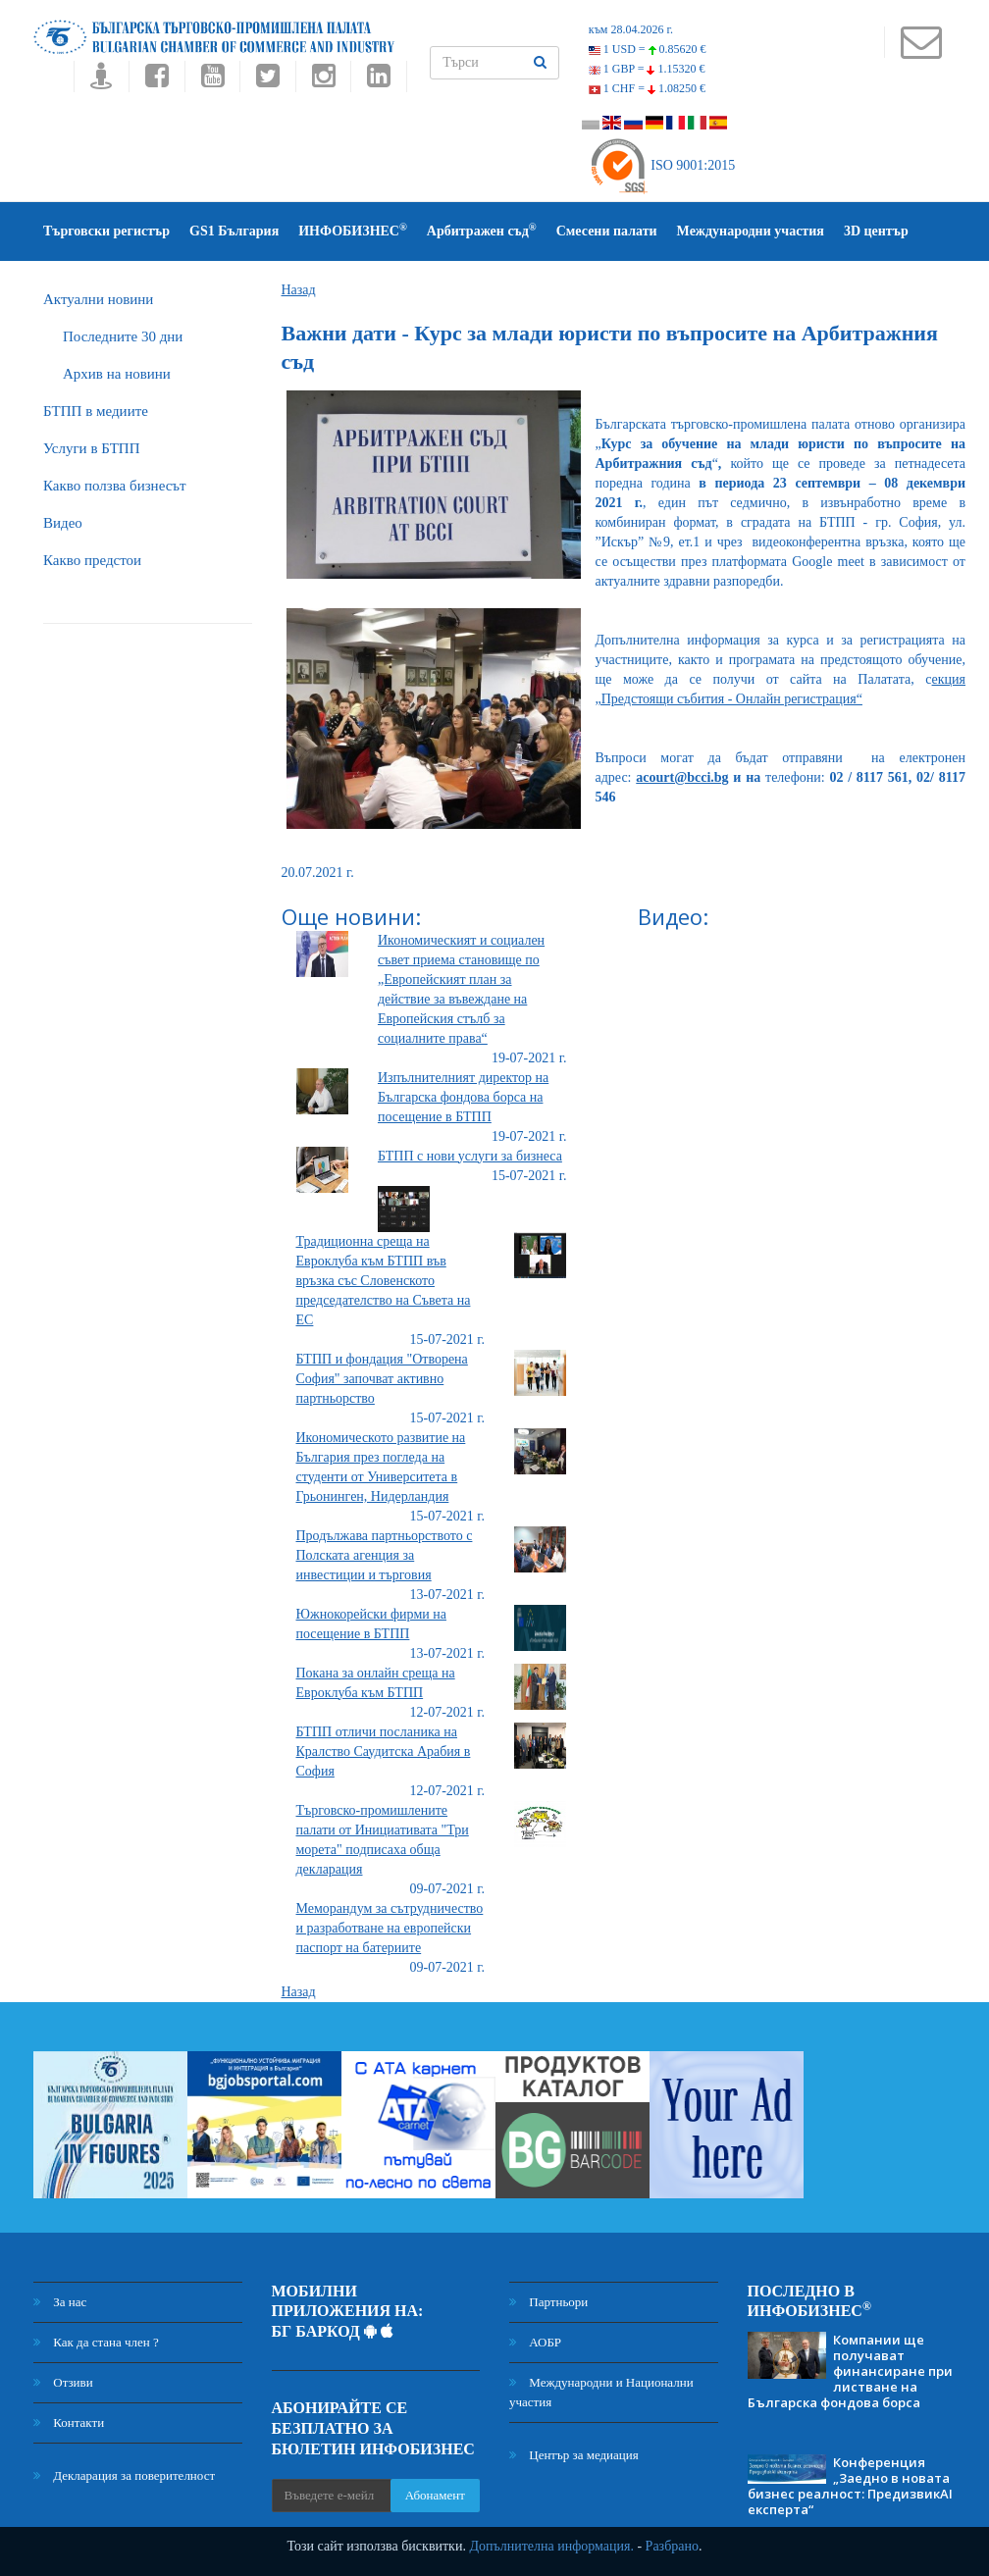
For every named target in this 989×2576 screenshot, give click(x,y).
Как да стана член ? (96, 2342)
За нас (59, 2301)
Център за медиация (574, 2454)
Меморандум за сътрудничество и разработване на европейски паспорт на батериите (390, 1928)
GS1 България (234, 231)
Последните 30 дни (122, 336)
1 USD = (647, 49)
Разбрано (672, 2546)
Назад (299, 290)
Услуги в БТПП (91, 448)
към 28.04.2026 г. (631, 29)
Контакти (68, 2422)
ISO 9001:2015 (662, 165)
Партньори (548, 2301)
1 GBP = (647, 69)
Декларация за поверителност (124, 2475)
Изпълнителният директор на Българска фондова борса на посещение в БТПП (463, 1097)
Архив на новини (117, 374)
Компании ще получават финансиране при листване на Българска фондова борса (850, 2371)
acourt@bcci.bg (682, 777)
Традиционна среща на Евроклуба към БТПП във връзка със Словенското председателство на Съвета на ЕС (383, 1280)
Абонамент (435, 2495)
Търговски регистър (106, 231)
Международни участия (750, 231)
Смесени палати (606, 231)
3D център (876, 231)
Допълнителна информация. (551, 2546)
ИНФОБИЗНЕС (352, 230)
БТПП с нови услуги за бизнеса (470, 1156)
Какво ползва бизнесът (114, 485)
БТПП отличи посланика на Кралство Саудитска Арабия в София (383, 1751)
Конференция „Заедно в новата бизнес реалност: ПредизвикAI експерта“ (850, 2485)
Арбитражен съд (482, 230)
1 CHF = (647, 88)
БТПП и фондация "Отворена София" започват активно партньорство (382, 1379)
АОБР (535, 2342)
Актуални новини (98, 299)
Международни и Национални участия (601, 2392)
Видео (62, 523)
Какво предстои (92, 560)
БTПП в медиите (95, 411)
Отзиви (63, 2382)
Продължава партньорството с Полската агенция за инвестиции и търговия (384, 1555)
